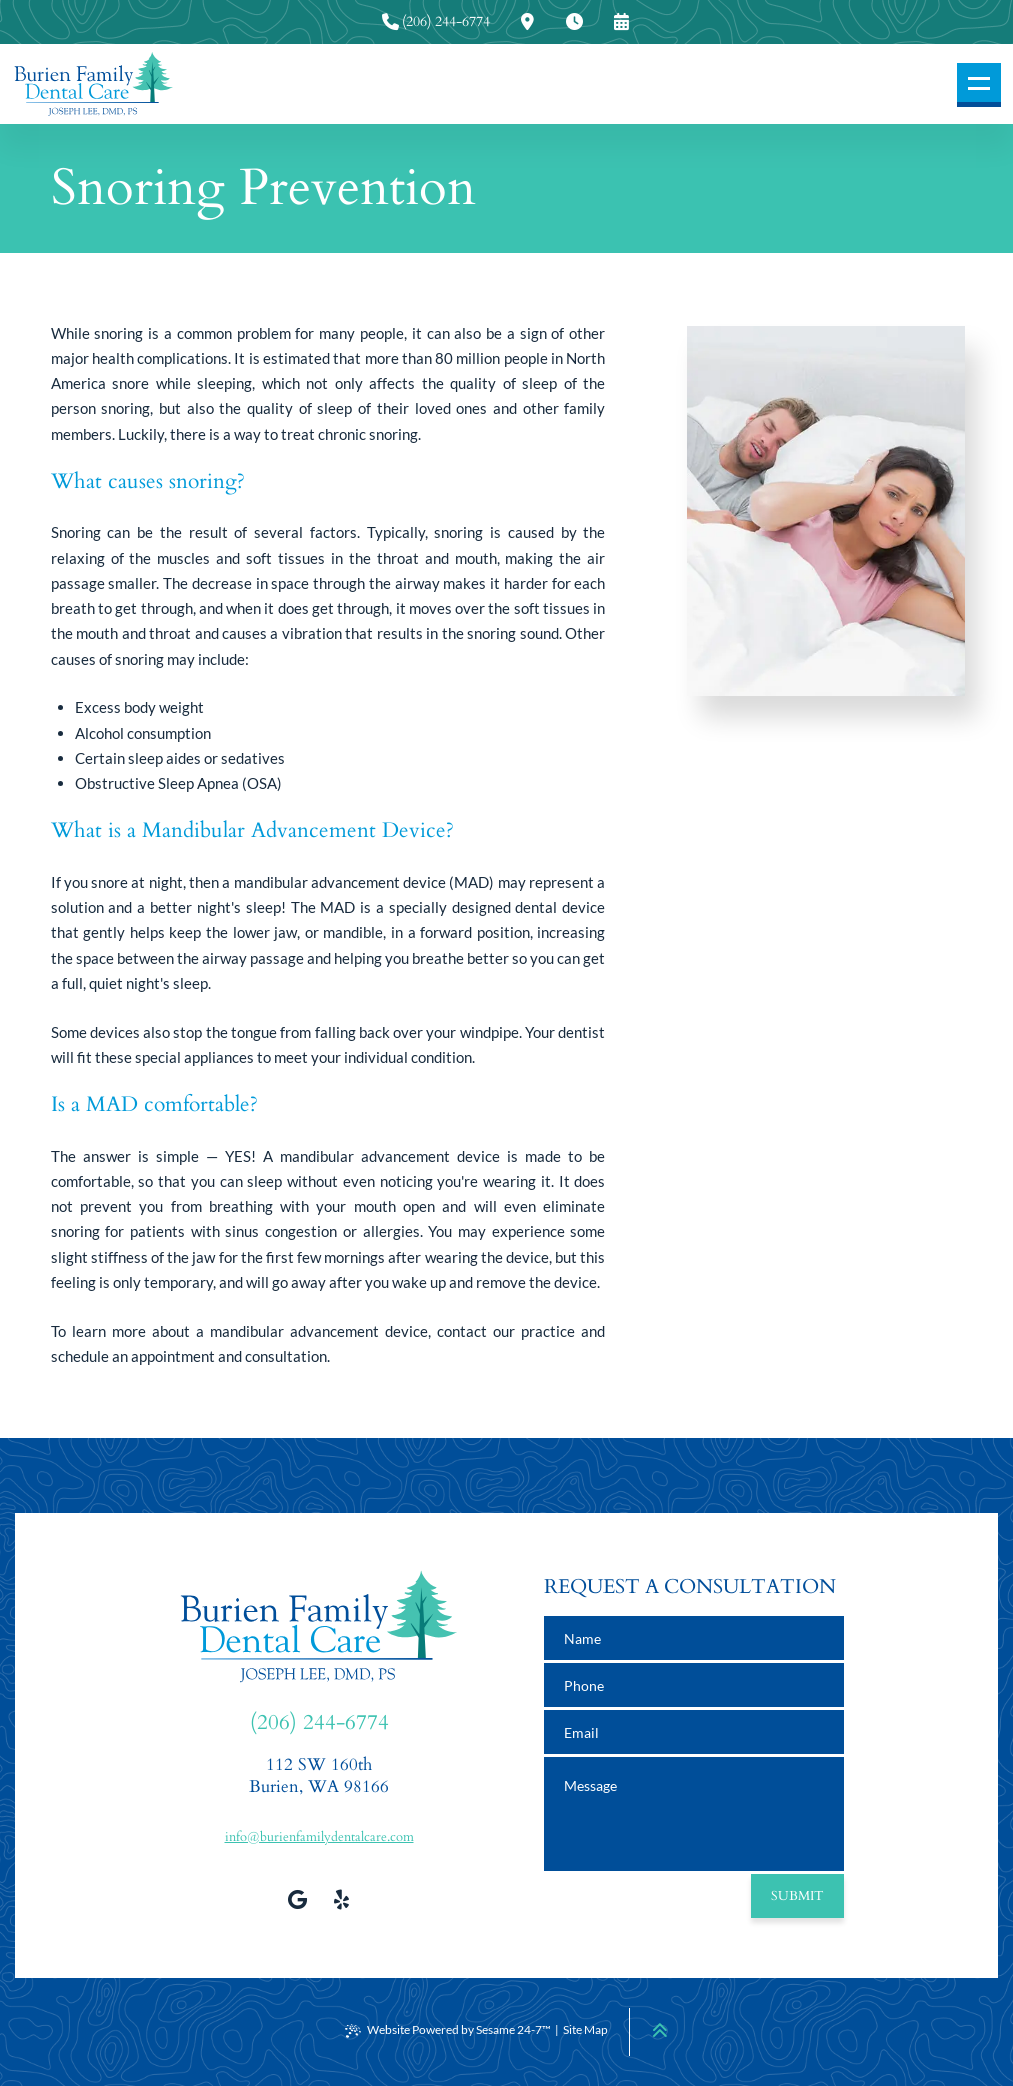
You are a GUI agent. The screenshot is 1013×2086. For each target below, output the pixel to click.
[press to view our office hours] (574, 22)
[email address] (694, 1732)
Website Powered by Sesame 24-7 (448, 2030)
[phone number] (694, 1685)
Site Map (585, 2029)
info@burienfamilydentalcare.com (319, 1837)
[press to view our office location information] (527, 22)
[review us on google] (297, 1899)
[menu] (979, 85)
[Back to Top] (660, 2030)
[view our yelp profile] (341, 1899)
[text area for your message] (694, 1814)
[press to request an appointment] (621, 22)
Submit (797, 1896)
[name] (694, 1638)
